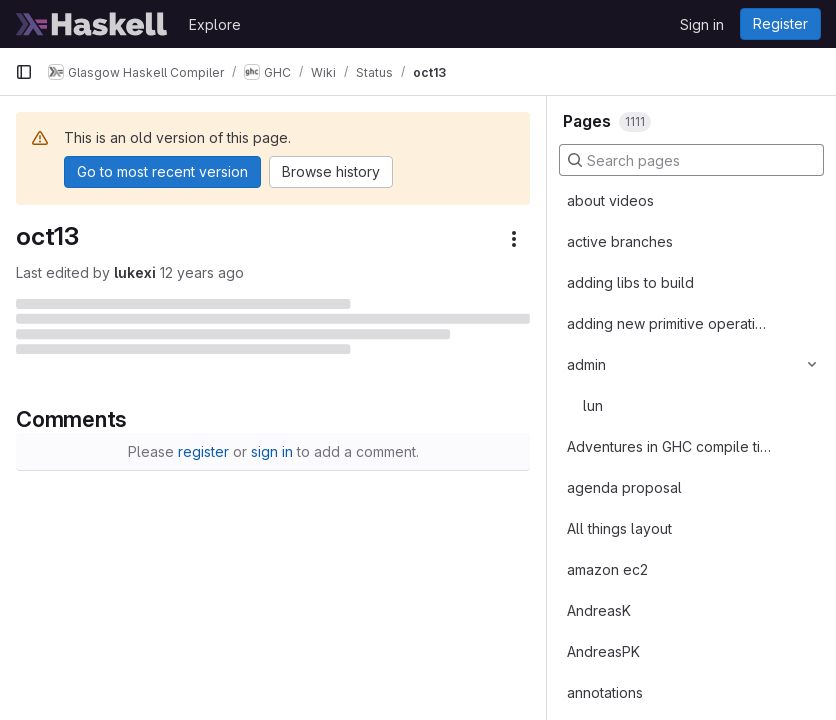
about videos (610, 200)
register (203, 451)
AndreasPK (603, 651)
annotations (605, 692)
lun (593, 405)
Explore (215, 24)
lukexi (135, 272)
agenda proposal (624, 487)
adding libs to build (630, 282)
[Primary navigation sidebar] (24, 72)
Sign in (702, 24)
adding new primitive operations (669, 323)
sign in (272, 451)
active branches (620, 241)
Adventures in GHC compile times (669, 446)
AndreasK (599, 610)
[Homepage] (92, 24)
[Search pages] (691, 160)
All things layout (619, 528)
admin (586, 364)
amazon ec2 (607, 569)
